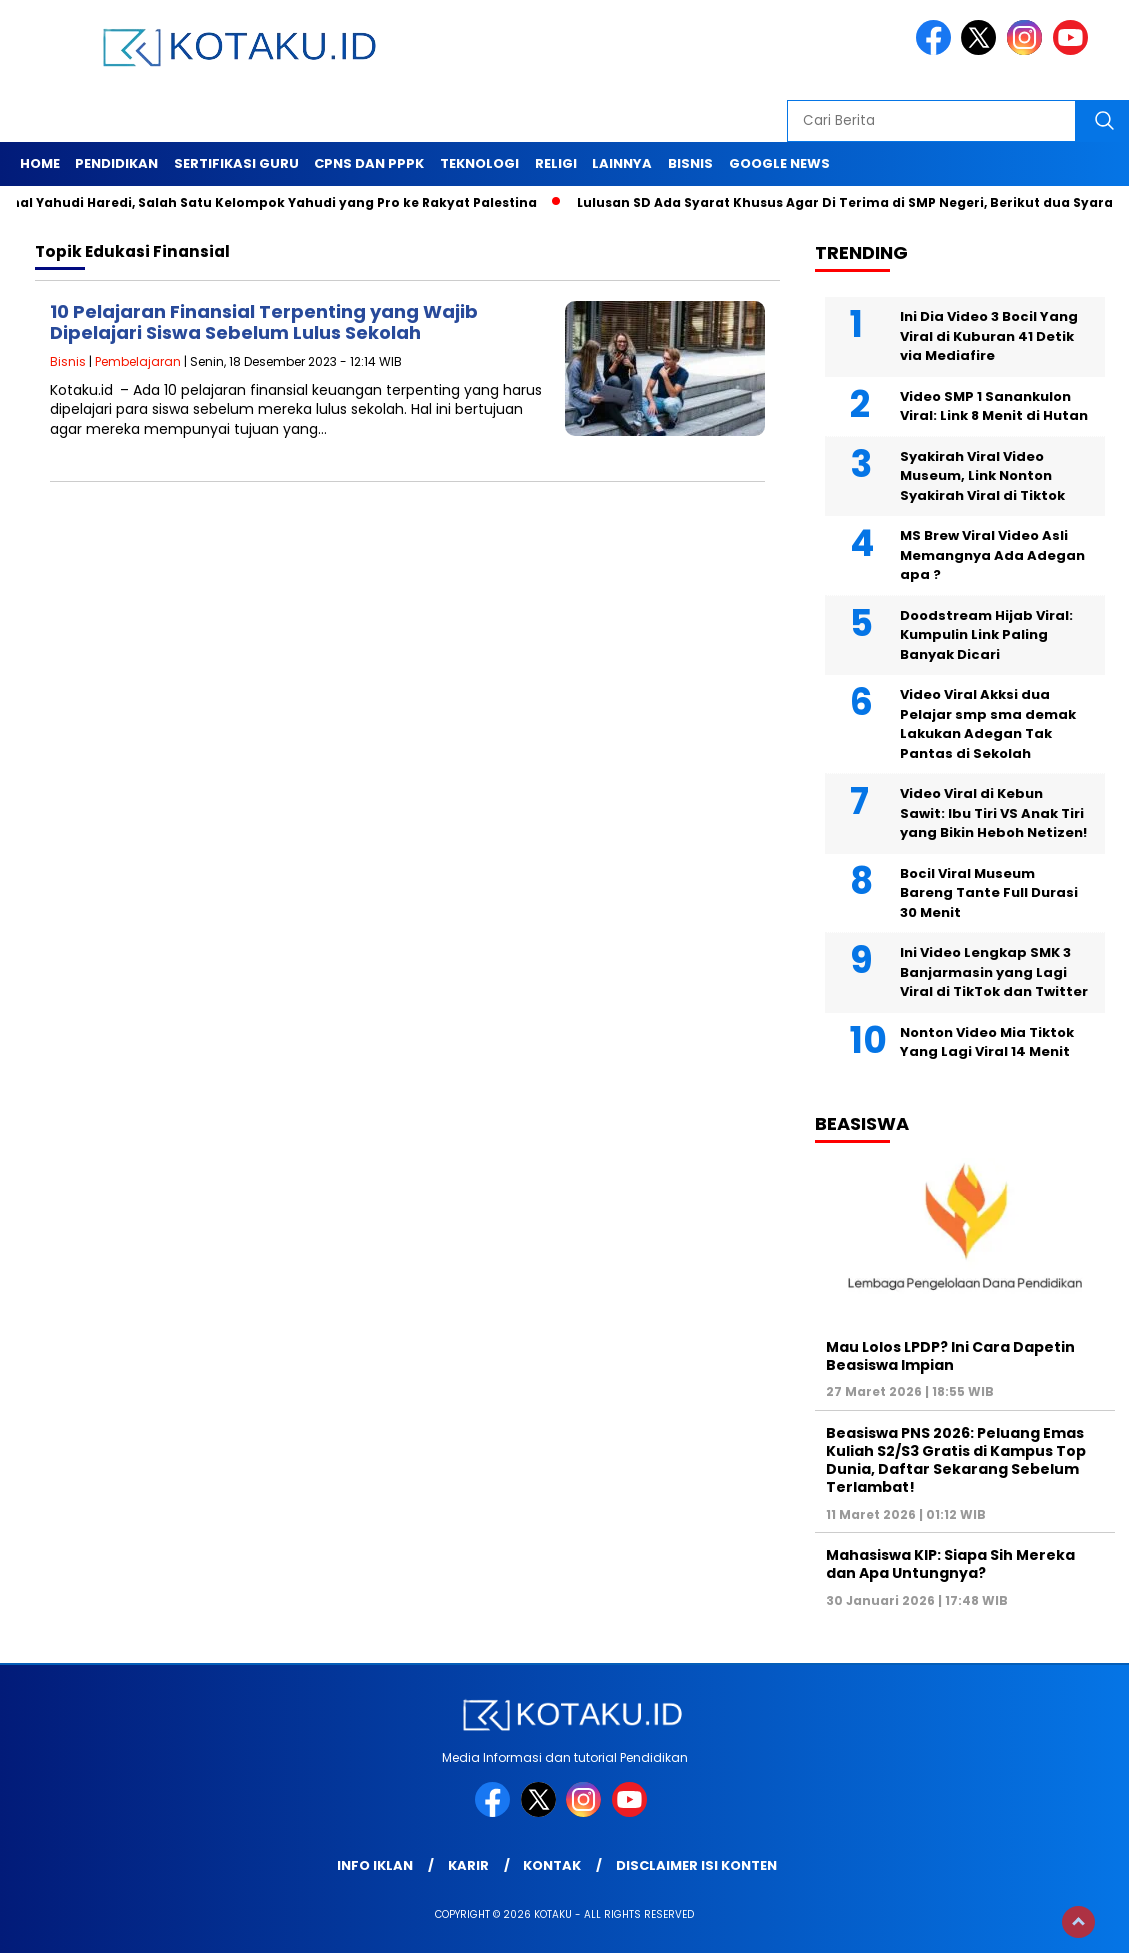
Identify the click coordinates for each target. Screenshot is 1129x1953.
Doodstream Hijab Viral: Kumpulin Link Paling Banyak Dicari (986, 635)
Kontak (552, 1865)
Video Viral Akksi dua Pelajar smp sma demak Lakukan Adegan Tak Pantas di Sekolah (988, 724)
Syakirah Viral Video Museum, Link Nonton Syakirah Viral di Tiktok (982, 476)
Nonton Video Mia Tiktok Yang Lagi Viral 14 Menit (987, 1042)
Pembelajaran (138, 361)
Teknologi (479, 163)
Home (40, 163)
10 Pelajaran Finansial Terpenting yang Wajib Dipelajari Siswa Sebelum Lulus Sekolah (264, 322)
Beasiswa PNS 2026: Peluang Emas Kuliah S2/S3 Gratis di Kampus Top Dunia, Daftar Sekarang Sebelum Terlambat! (956, 1460)
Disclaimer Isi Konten (696, 1865)
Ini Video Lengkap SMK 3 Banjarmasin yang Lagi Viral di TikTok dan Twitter (994, 972)
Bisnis (690, 163)
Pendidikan (116, 163)
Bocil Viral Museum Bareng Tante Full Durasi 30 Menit (989, 893)
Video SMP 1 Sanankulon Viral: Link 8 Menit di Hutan (994, 406)
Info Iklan (375, 1865)
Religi (556, 163)
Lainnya (622, 163)
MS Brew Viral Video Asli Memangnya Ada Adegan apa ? (992, 555)
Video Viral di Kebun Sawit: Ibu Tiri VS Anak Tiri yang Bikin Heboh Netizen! (993, 813)
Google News (779, 163)
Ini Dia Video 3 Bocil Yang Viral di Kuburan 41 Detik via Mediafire (989, 336)
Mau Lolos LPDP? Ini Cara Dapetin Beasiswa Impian (950, 1356)
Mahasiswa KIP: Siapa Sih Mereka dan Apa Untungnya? (950, 1564)
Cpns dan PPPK (369, 163)
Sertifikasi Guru (236, 163)
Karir (468, 1865)
